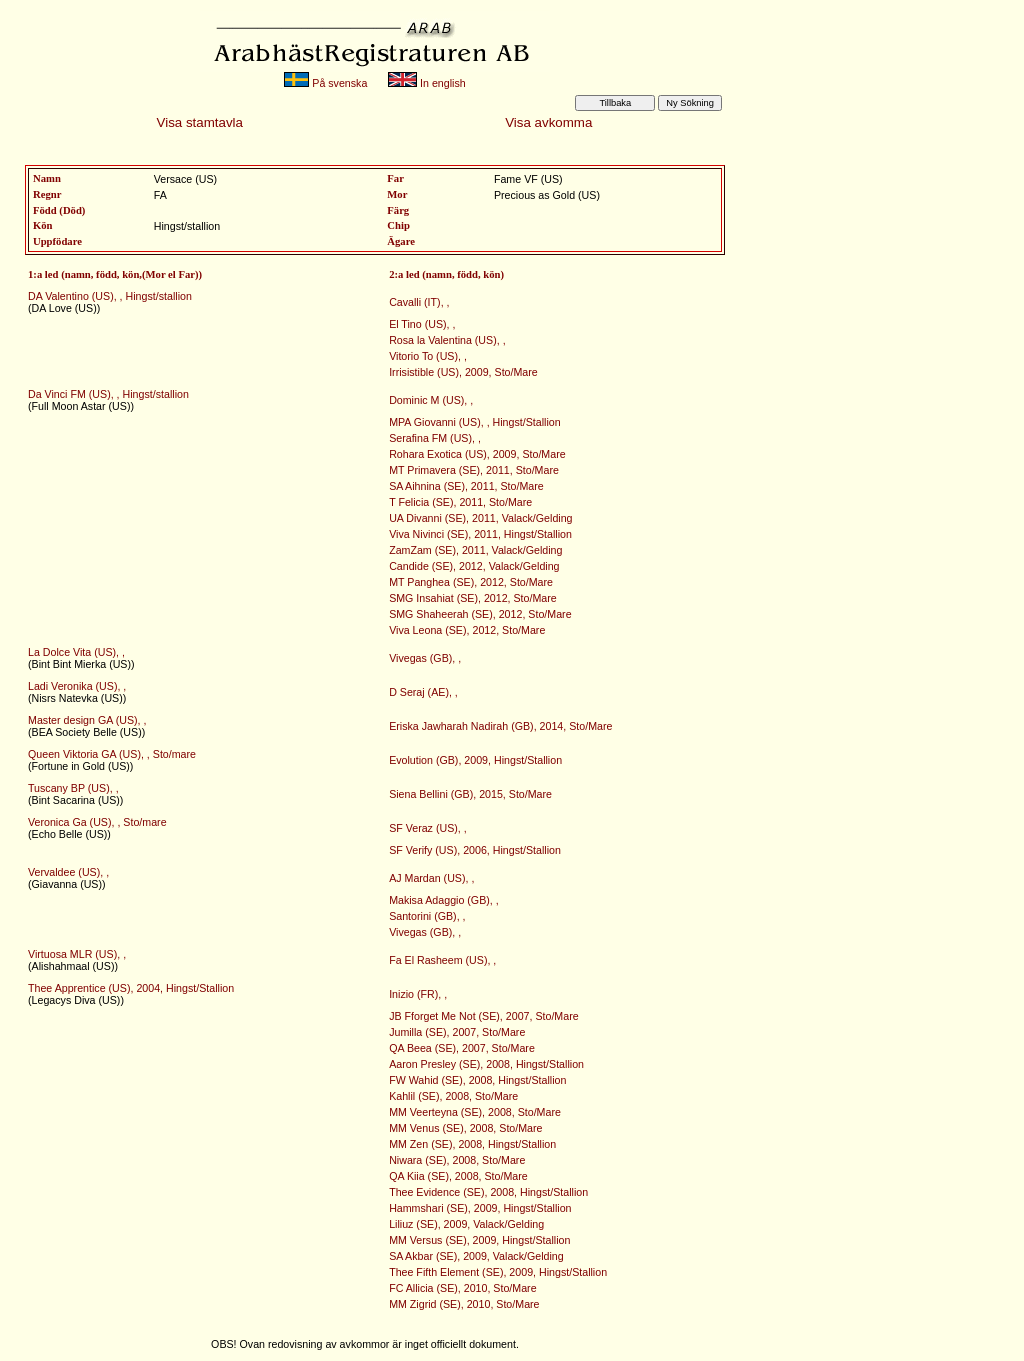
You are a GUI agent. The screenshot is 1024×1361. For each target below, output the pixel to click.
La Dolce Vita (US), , (76, 652)
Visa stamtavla (200, 122)
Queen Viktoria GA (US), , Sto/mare (112, 754)
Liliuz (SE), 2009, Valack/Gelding (466, 1224)
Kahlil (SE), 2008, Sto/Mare (453, 1096)
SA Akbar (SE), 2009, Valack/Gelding (476, 1256)
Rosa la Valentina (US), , (447, 340)
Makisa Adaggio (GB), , (444, 900)
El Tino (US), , (422, 324)
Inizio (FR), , (418, 994)
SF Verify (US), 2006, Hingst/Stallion (475, 850)
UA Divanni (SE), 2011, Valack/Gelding (480, 518)
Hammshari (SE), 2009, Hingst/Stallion (480, 1208)
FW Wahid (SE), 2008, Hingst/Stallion (477, 1080)
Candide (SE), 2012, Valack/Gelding (474, 566)
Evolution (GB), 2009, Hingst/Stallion (475, 760)
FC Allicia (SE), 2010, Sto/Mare (462, 1288)
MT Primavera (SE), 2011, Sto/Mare (474, 470)
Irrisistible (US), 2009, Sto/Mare (463, 372)
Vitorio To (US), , (428, 356)
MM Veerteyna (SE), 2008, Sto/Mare (475, 1112)
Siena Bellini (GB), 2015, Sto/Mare (470, 794)
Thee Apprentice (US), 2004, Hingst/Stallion (131, 988)
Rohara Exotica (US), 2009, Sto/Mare (477, 454)
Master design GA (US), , (87, 720)
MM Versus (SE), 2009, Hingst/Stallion (479, 1240)
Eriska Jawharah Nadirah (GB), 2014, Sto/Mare (500, 726)
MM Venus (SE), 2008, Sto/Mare (465, 1128)
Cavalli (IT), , (419, 302)
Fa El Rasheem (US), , (442, 960)
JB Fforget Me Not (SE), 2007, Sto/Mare (484, 1016)
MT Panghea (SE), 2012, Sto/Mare (471, 582)
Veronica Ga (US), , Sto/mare (97, 822)
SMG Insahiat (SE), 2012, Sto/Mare (473, 598)
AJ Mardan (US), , (431, 878)
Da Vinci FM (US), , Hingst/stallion (108, 394)
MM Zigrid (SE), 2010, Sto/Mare (464, 1304)
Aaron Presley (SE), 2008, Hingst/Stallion (486, 1064)
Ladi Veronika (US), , (77, 686)
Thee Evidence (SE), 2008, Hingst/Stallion (488, 1192)
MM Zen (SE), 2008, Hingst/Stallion (472, 1144)
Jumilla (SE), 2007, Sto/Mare (457, 1032)
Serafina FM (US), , (435, 438)
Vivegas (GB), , (425, 658)
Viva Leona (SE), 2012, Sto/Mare (467, 630)
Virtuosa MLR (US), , (77, 954)
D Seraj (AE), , (423, 692)
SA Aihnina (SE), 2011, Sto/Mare (466, 486)
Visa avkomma (548, 122)
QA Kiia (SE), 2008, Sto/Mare (458, 1176)
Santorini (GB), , (427, 916)
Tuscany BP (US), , (73, 788)
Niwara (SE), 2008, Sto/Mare (457, 1160)
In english (427, 83)
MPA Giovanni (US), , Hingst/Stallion (475, 422)
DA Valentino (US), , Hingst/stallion (110, 296)
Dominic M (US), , (431, 400)
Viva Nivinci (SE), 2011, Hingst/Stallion (480, 534)
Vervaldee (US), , (68, 872)
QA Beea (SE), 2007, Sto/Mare (462, 1048)
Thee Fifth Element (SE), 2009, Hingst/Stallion (498, 1272)
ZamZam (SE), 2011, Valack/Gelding (475, 550)
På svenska (325, 83)
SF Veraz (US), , (428, 828)
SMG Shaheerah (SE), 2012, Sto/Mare (480, 614)
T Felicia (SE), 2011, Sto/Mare (460, 502)
